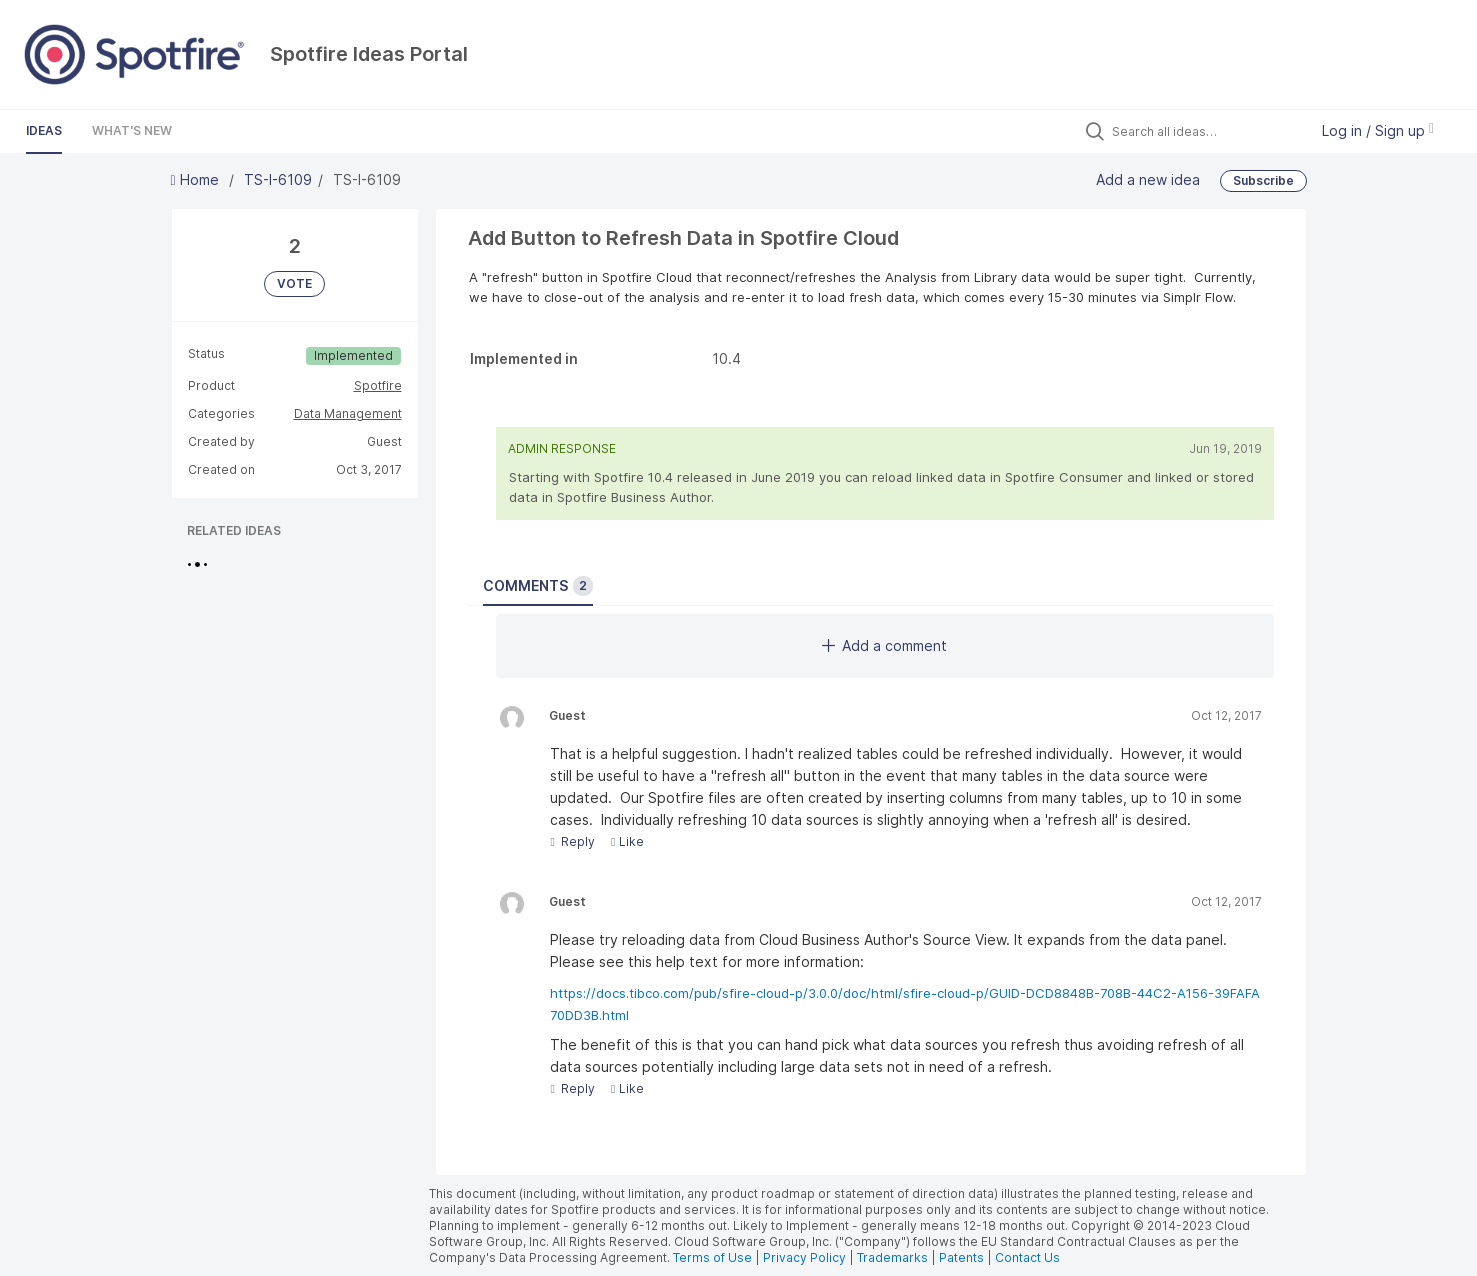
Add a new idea (1148, 179)
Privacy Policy (804, 1257)
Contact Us (1027, 1257)
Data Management (348, 413)
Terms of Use (712, 1257)
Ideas (44, 130)
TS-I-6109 (278, 179)
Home (197, 179)
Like (627, 841)
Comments (538, 586)
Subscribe (1263, 180)
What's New (132, 130)
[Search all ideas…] (1205, 131)
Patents (961, 1257)
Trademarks (894, 1257)
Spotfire (378, 385)
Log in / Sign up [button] (1378, 130)
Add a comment (884, 645)
